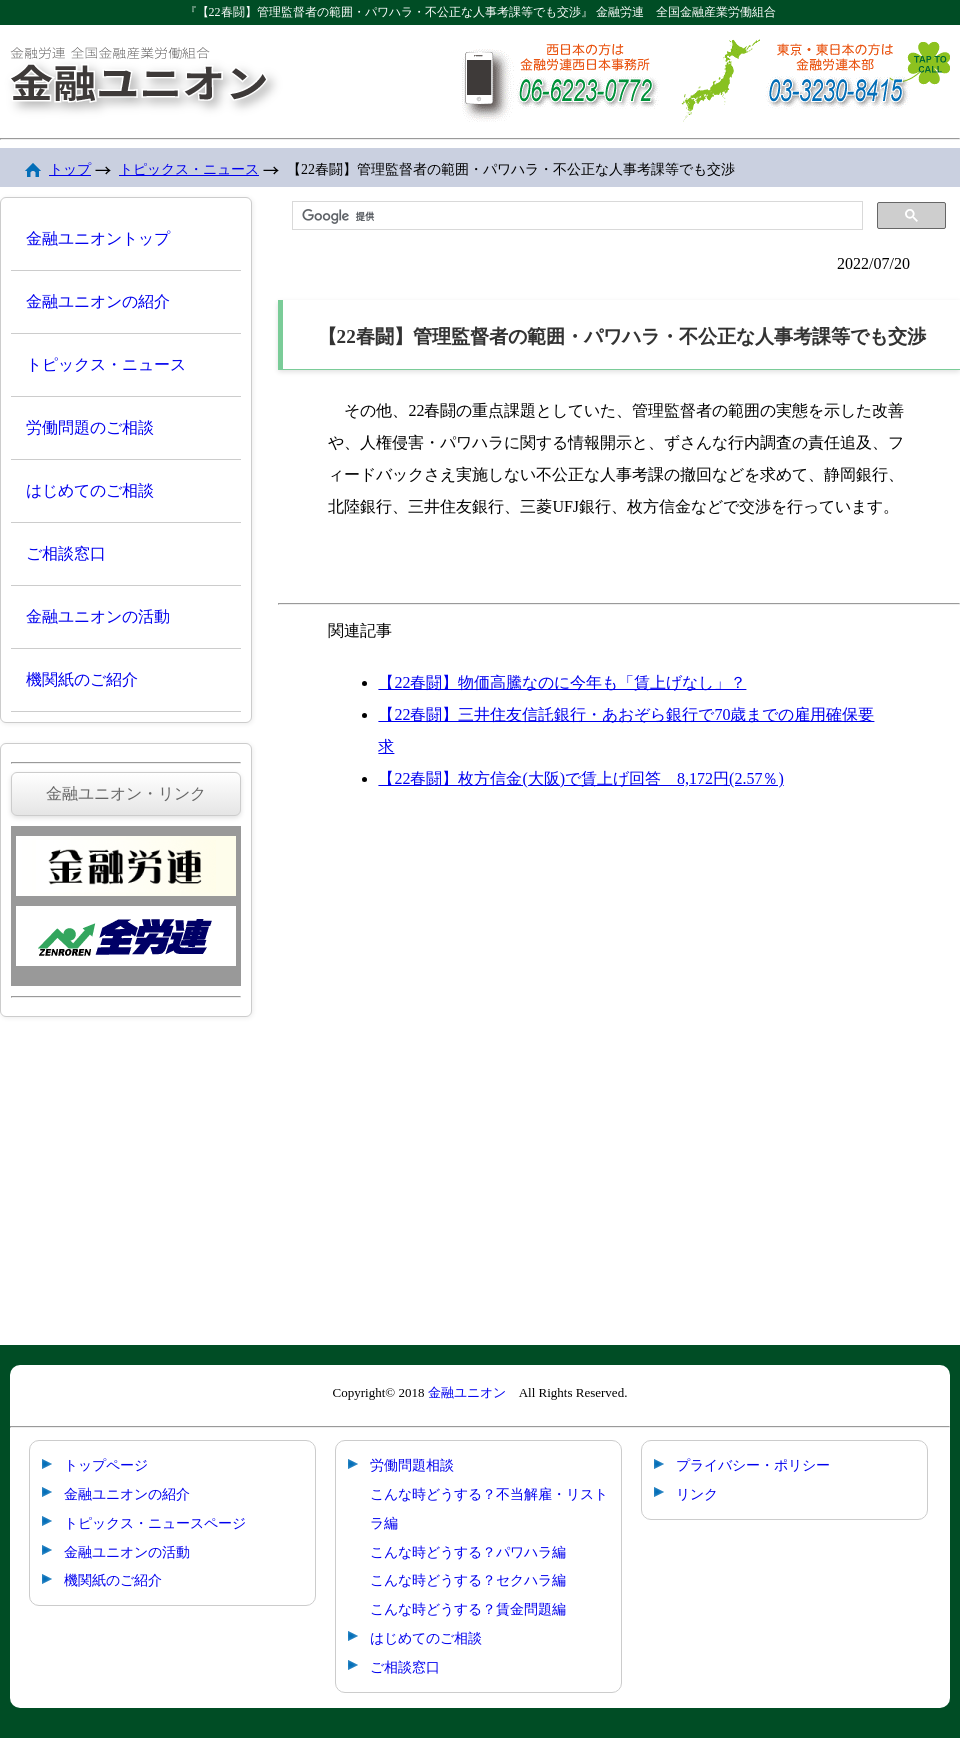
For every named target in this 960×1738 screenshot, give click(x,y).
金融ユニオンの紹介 (98, 301)
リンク (697, 1494)
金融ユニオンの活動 (98, 616)
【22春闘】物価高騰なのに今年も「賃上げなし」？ (562, 682)
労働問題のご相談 (90, 427)
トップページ (106, 1465)
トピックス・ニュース (189, 169)
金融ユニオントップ (98, 238)
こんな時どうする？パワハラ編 (468, 1552)
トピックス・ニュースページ (155, 1523)
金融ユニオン (467, 1392)
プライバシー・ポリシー (753, 1465)
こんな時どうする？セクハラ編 (468, 1580)
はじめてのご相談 (90, 490)
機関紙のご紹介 (82, 679)
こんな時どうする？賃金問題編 (468, 1609)
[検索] (575, 216)
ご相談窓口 (66, 553)
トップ (70, 169)
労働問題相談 (412, 1465)
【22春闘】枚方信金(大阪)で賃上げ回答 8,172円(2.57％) (580, 778)
